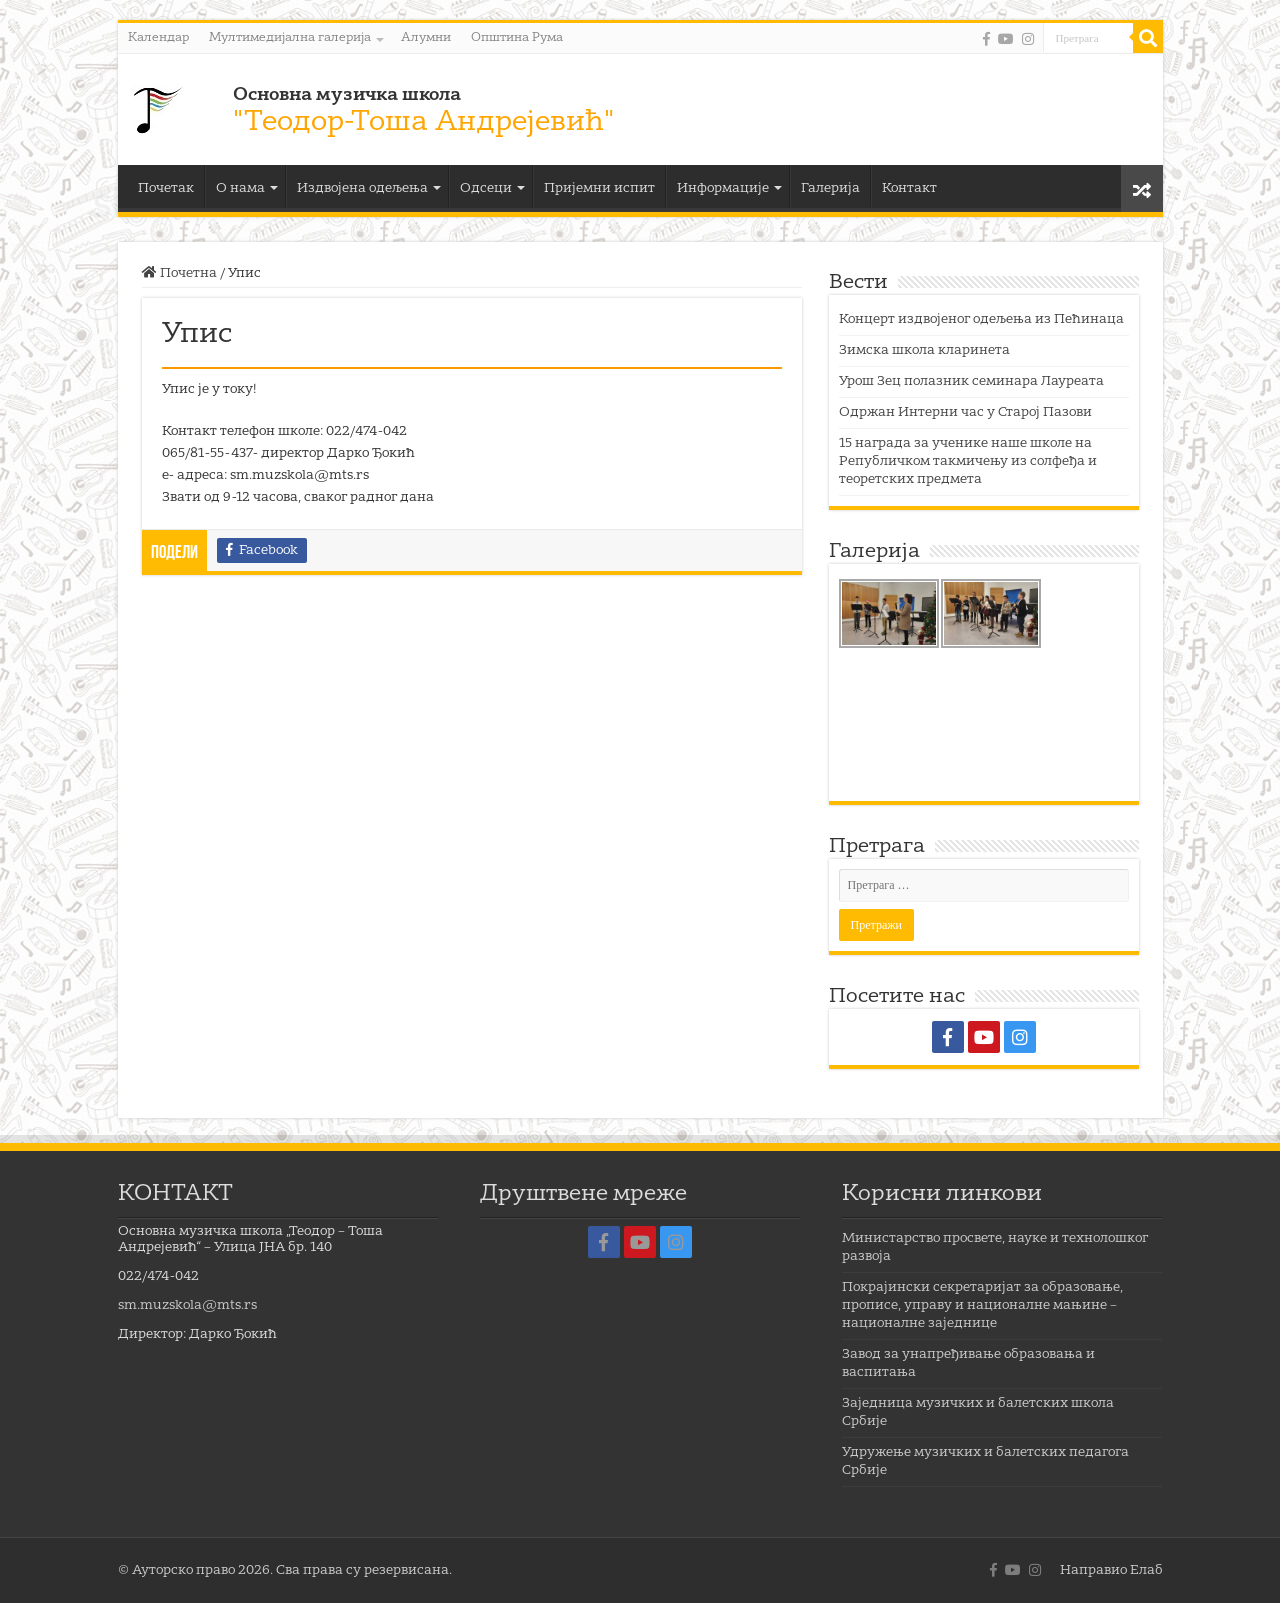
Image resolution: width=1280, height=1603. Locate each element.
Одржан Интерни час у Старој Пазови (965, 412)
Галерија (830, 188)
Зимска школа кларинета (924, 350)
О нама (240, 188)
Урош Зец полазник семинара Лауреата (971, 381)
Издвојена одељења (362, 188)
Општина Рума (517, 38)
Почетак (166, 188)
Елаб (1146, 1570)
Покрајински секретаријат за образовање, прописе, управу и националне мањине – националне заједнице (982, 1305)
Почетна (179, 273)
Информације (723, 188)
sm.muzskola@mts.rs (187, 1305)
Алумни (426, 38)
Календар (158, 38)
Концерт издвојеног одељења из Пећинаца (981, 319)
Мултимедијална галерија (290, 38)
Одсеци (486, 188)
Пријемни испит (599, 188)
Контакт (909, 188)
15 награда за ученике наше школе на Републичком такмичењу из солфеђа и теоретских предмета (968, 461)
